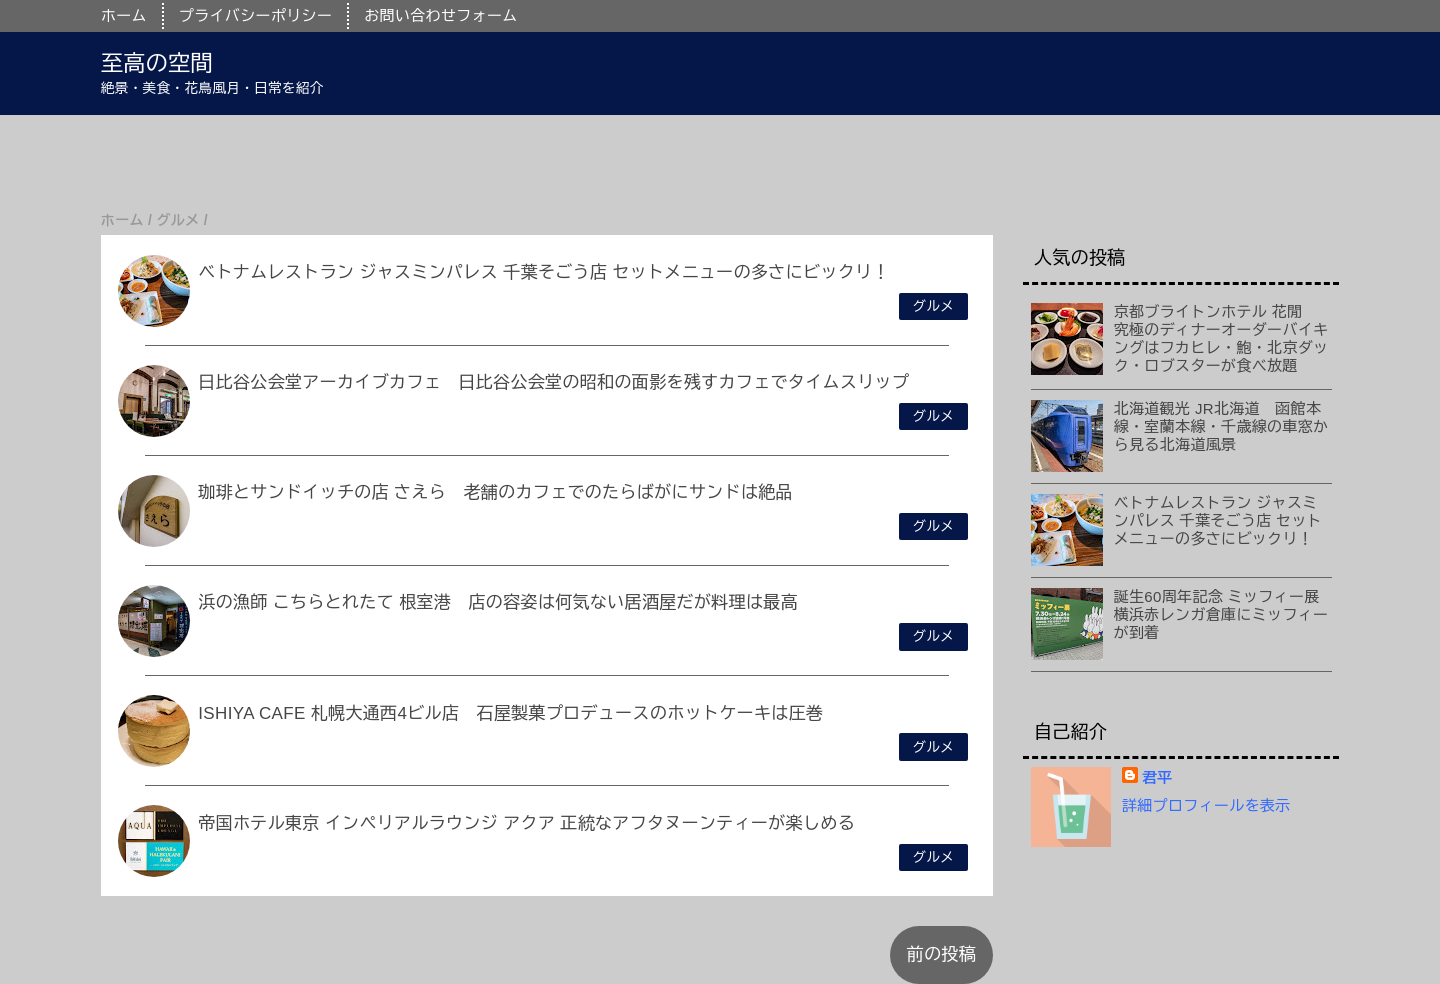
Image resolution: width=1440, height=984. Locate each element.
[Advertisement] (600, 160)
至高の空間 (157, 63)
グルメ (933, 306)
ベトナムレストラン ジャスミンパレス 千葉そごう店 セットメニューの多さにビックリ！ (543, 272)
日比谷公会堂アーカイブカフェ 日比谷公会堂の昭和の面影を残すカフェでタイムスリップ (553, 382)
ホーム (124, 15)
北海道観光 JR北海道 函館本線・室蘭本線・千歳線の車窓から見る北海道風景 (1221, 426)
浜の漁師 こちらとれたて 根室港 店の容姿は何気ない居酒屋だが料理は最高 (498, 602)
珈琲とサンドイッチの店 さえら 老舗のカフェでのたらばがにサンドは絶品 (495, 492)
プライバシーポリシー (255, 15)
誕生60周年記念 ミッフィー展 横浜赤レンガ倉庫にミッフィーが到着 (1224, 614)
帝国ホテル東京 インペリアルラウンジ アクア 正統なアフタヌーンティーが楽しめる (526, 823)
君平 (1157, 777)
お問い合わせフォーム (440, 15)
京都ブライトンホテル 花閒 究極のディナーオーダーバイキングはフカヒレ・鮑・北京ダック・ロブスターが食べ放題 (1221, 338)
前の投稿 (941, 954)
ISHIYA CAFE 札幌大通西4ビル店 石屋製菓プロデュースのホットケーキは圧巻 (510, 713)
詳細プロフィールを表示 (1206, 805)
